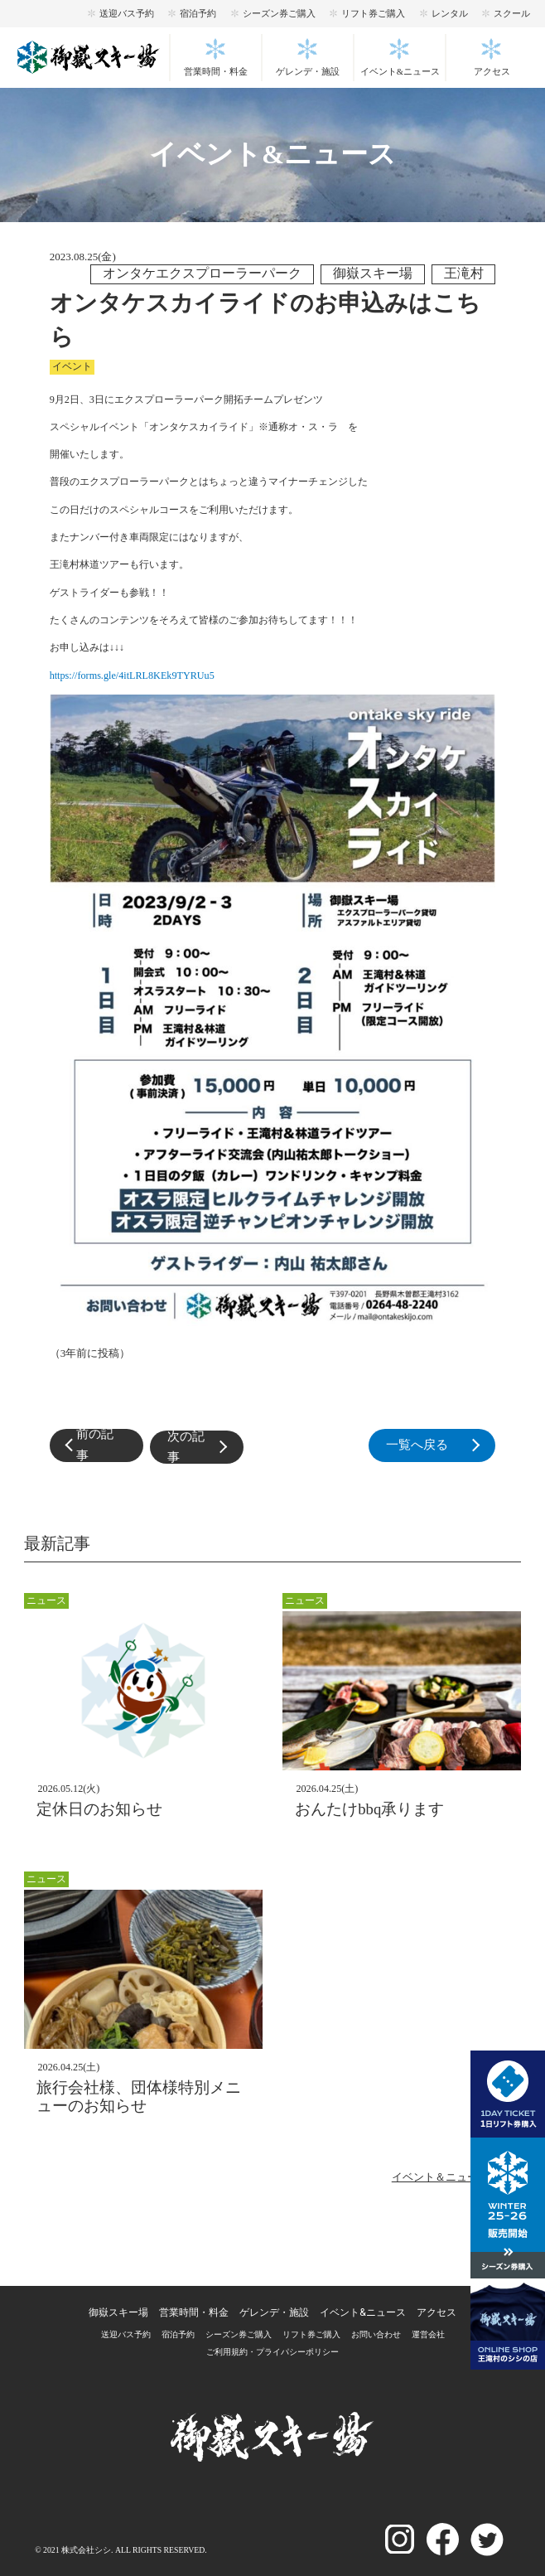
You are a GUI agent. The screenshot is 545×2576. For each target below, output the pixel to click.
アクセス (492, 71)
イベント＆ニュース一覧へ (456, 2177)
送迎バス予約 (126, 13)
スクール (512, 13)
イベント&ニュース (400, 71)
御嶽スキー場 (118, 2312)
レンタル (450, 13)
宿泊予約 (198, 13)
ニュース (46, 1600)
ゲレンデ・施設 (308, 71)
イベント (72, 366)
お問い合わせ (376, 2334)
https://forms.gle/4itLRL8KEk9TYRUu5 (132, 675)
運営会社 (428, 2334)
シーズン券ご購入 (279, 13)
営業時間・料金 (216, 71)
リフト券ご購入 (373, 13)
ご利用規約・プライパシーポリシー (272, 2351)
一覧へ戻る (440, 1446)
